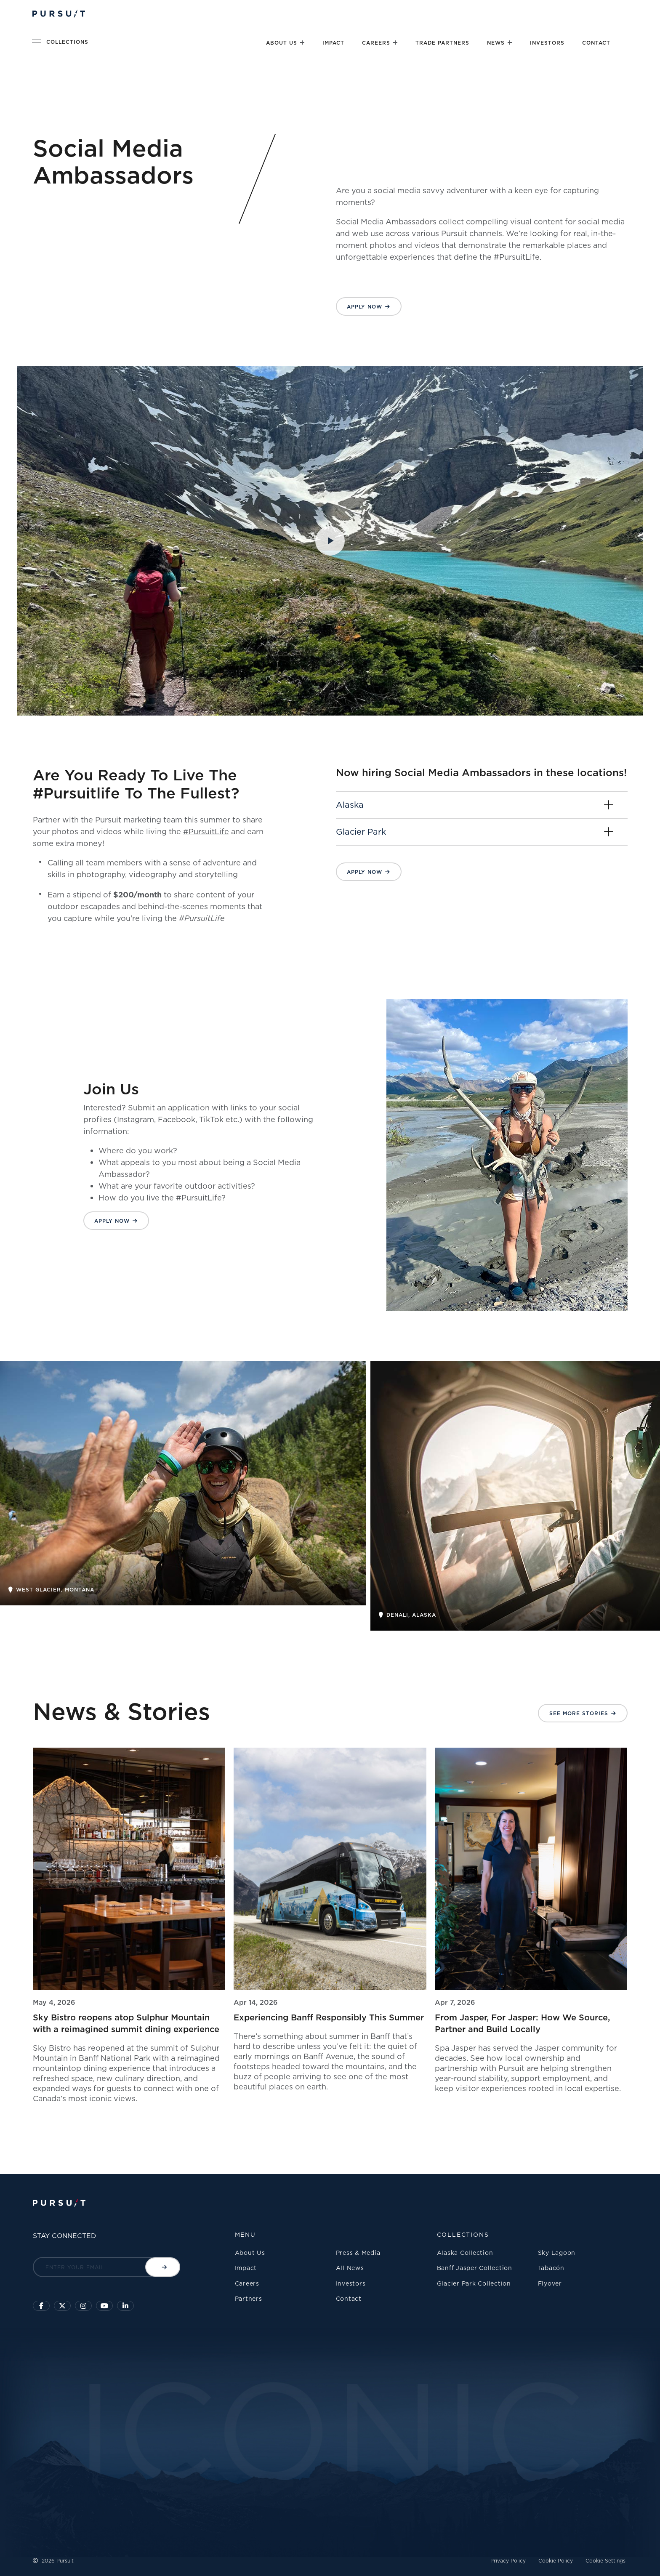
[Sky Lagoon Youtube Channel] (104, 2306)
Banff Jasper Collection (474, 2267)
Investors (547, 43)
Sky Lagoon (557, 2252)
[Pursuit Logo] (58, 14)
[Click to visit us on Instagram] (83, 2306)
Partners (248, 2298)
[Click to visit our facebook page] (41, 2306)
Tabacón (551, 2267)
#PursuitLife (206, 831)
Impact (333, 43)
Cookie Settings (605, 2560)
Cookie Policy (555, 2560)
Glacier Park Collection (474, 2283)
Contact (596, 43)
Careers (376, 43)
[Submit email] (162, 2267)
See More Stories (578, 1713)
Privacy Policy (508, 2560)
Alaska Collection (465, 2252)
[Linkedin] (125, 2306)
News (496, 43)
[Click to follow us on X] (62, 2306)
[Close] (302, 42)
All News (350, 2267)
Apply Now (364, 306)
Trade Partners (442, 43)
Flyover (550, 2283)
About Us (281, 43)
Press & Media (358, 2252)
